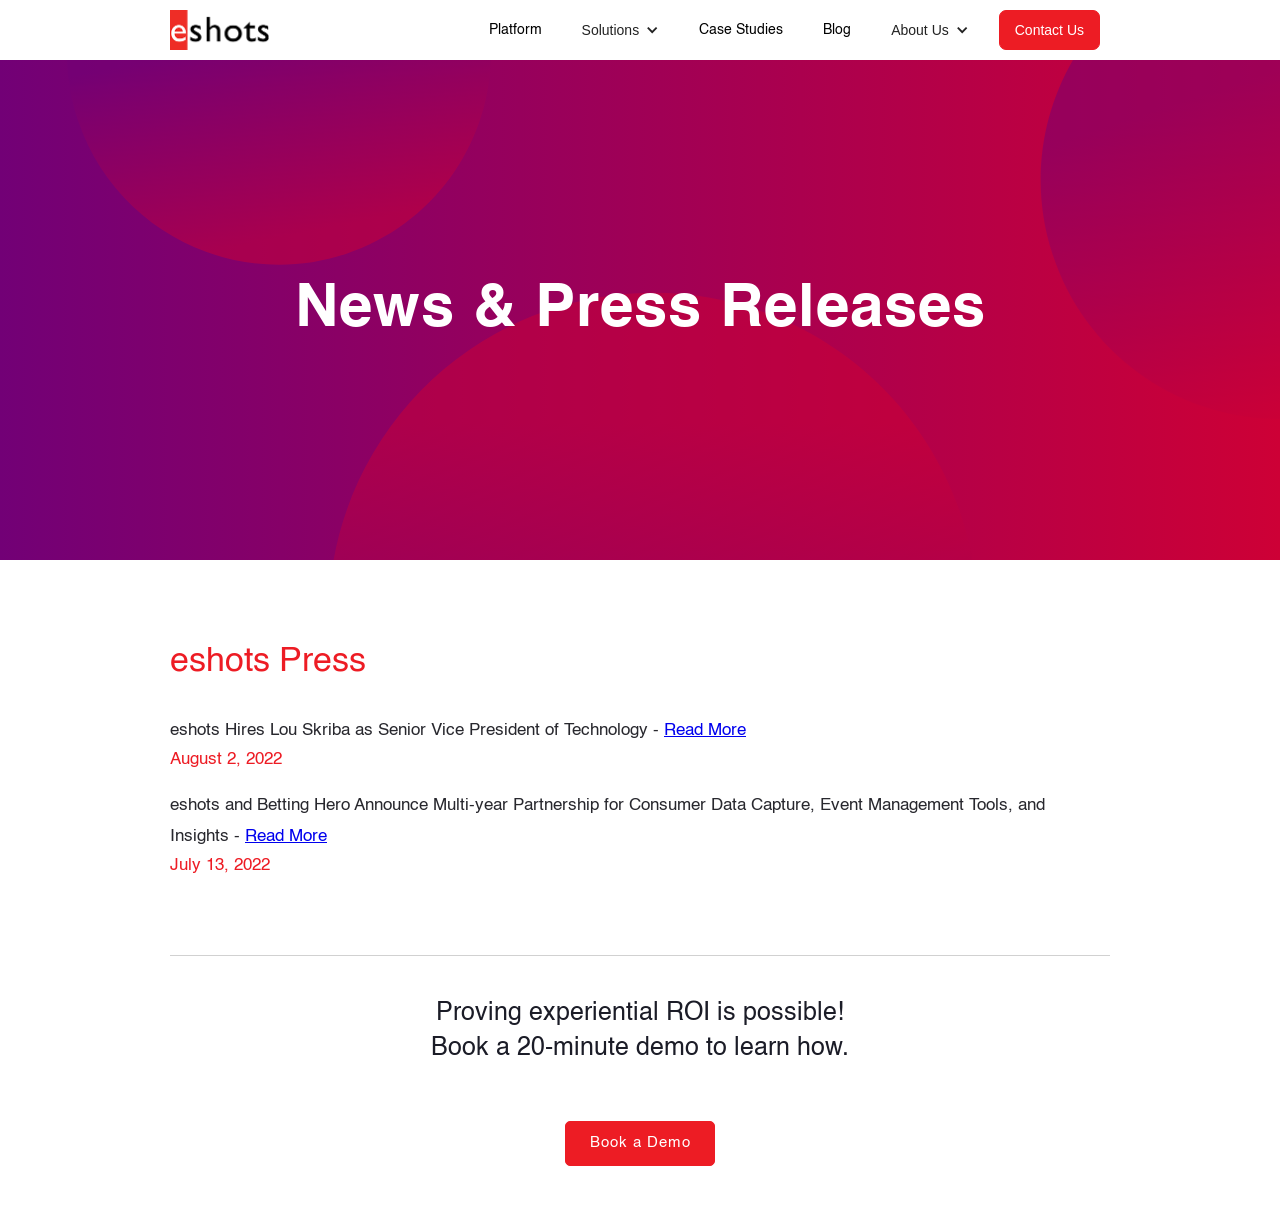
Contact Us (1049, 30)
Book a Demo (640, 1142)
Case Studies (741, 30)
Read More (705, 730)
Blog (837, 30)
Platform (515, 30)
